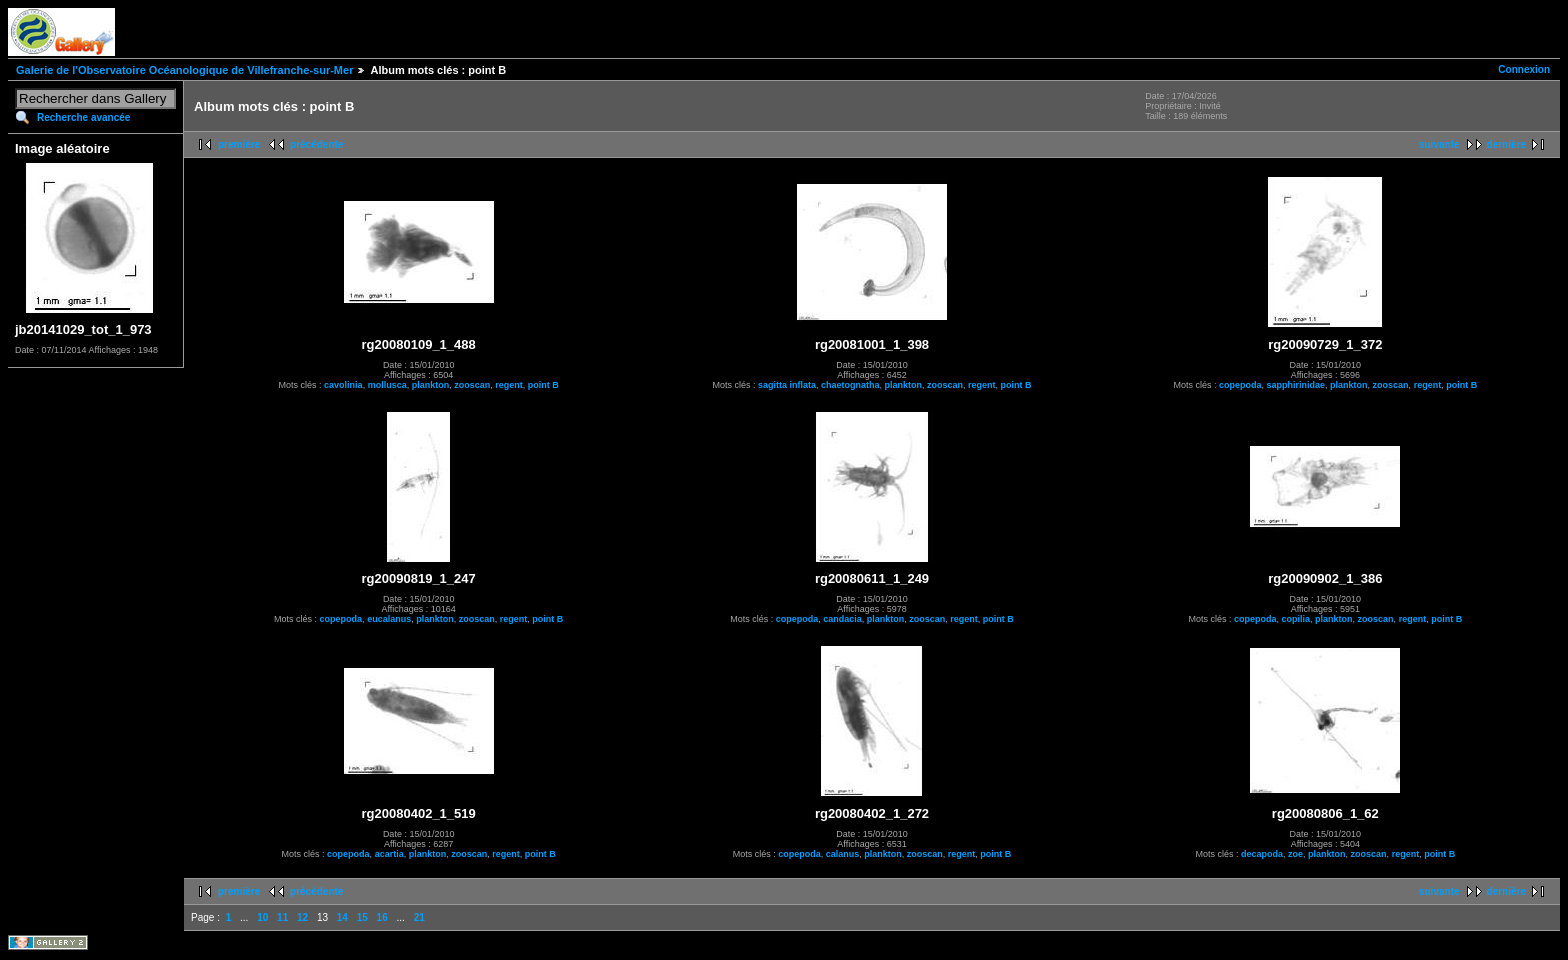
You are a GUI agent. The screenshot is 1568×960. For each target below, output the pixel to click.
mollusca (387, 385)
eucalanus (389, 619)
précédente (316, 144)
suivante (1439, 144)
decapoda (1262, 854)
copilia (1296, 619)
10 (262, 917)
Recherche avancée (83, 117)
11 (282, 917)
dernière (1506, 144)
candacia (842, 619)
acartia (389, 854)
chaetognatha (850, 385)
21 (419, 917)
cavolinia (343, 385)
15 (362, 917)
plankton (431, 385)
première (239, 144)
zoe (1295, 854)
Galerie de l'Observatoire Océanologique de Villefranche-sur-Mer (184, 70)
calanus (843, 854)
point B (543, 385)
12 (302, 917)
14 (342, 917)
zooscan (472, 385)
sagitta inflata (787, 385)
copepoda (1240, 385)
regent (509, 385)
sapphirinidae (1296, 385)
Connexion (1524, 69)
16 (382, 917)
